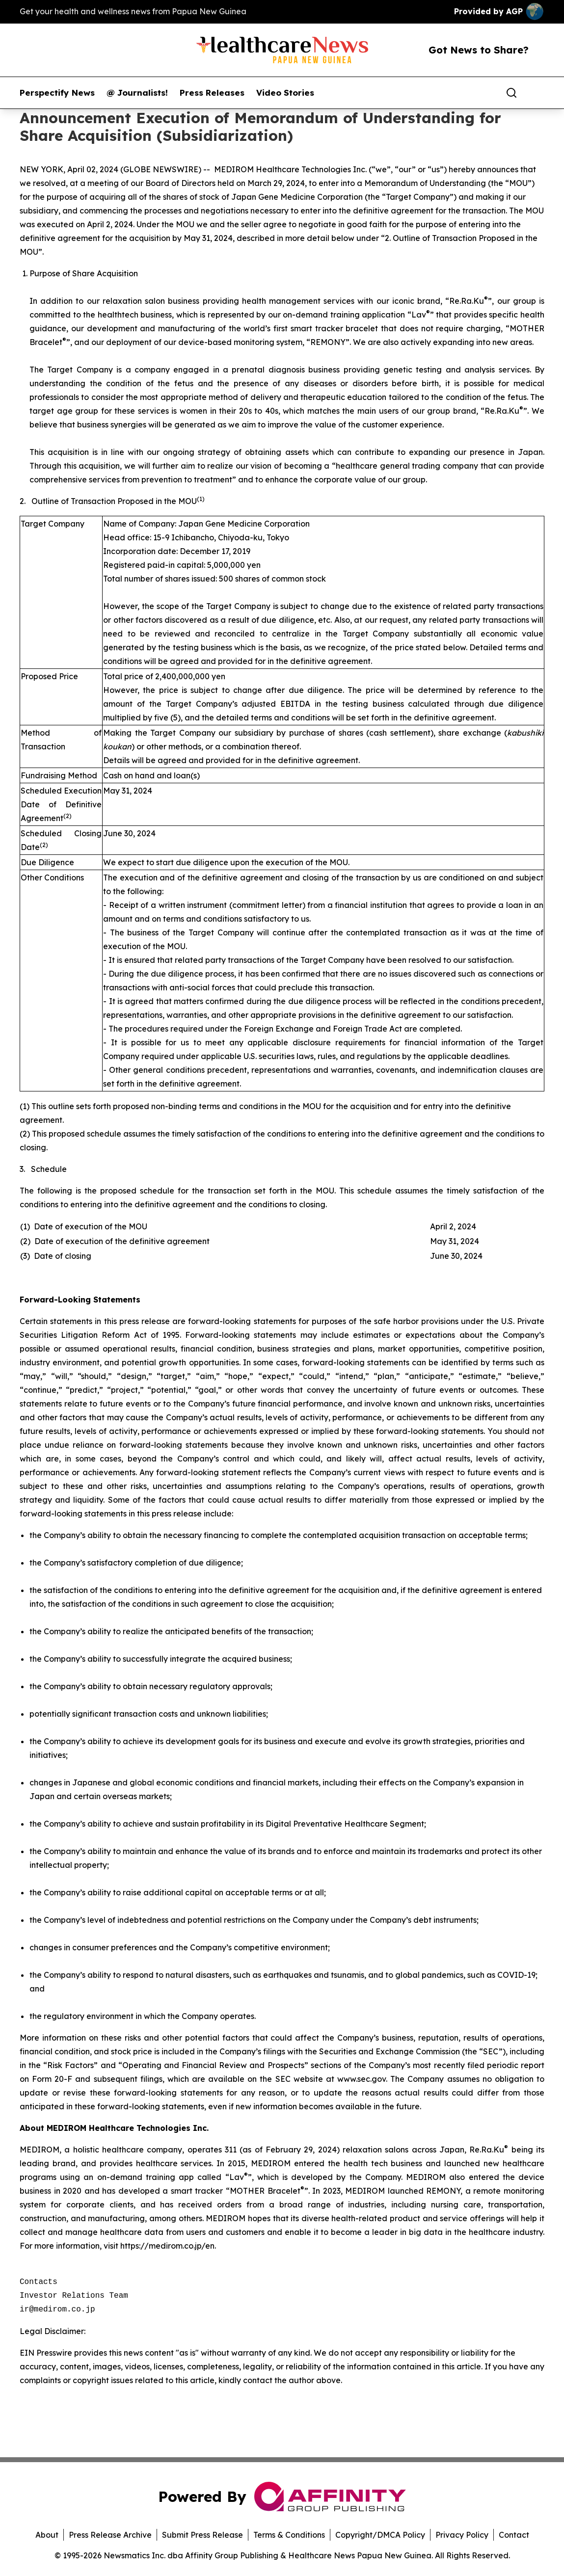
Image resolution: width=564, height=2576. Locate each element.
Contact (514, 2535)
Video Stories (285, 93)
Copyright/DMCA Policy (380, 2535)
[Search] (511, 92)
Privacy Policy (461, 2535)
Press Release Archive (110, 2535)
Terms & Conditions (289, 2535)
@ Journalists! (137, 93)
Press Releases (212, 93)
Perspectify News (57, 93)
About (46, 2535)
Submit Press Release (202, 2535)
